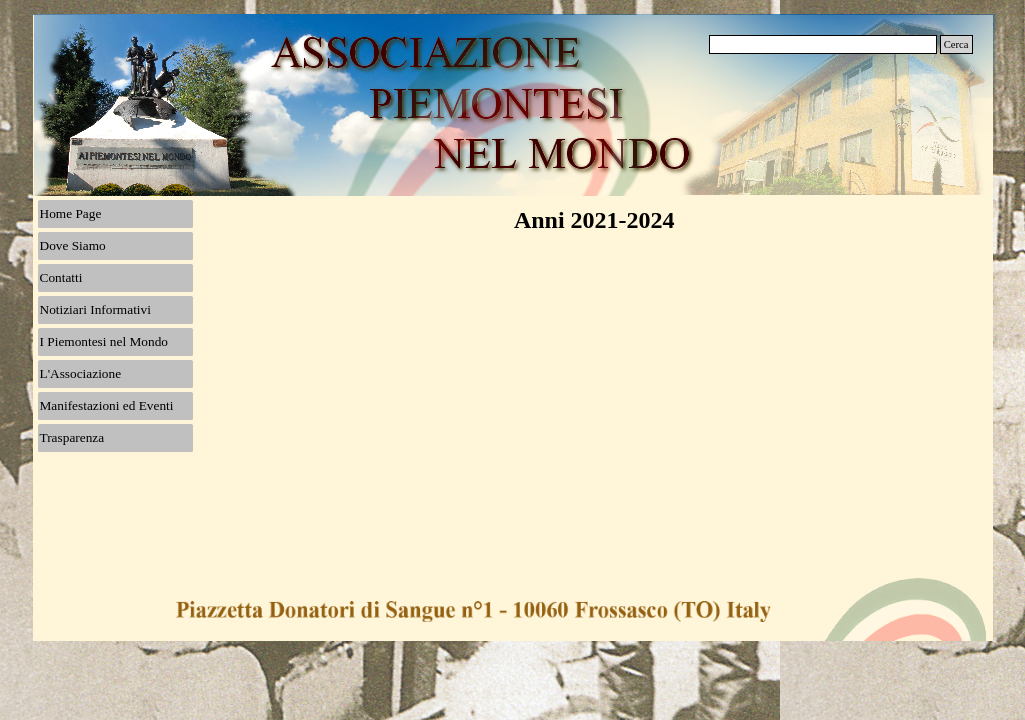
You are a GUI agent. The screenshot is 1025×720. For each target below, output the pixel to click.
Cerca (956, 44)
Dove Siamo (73, 245)
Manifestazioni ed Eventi (107, 405)
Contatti (61, 277)
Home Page (71, 213)
